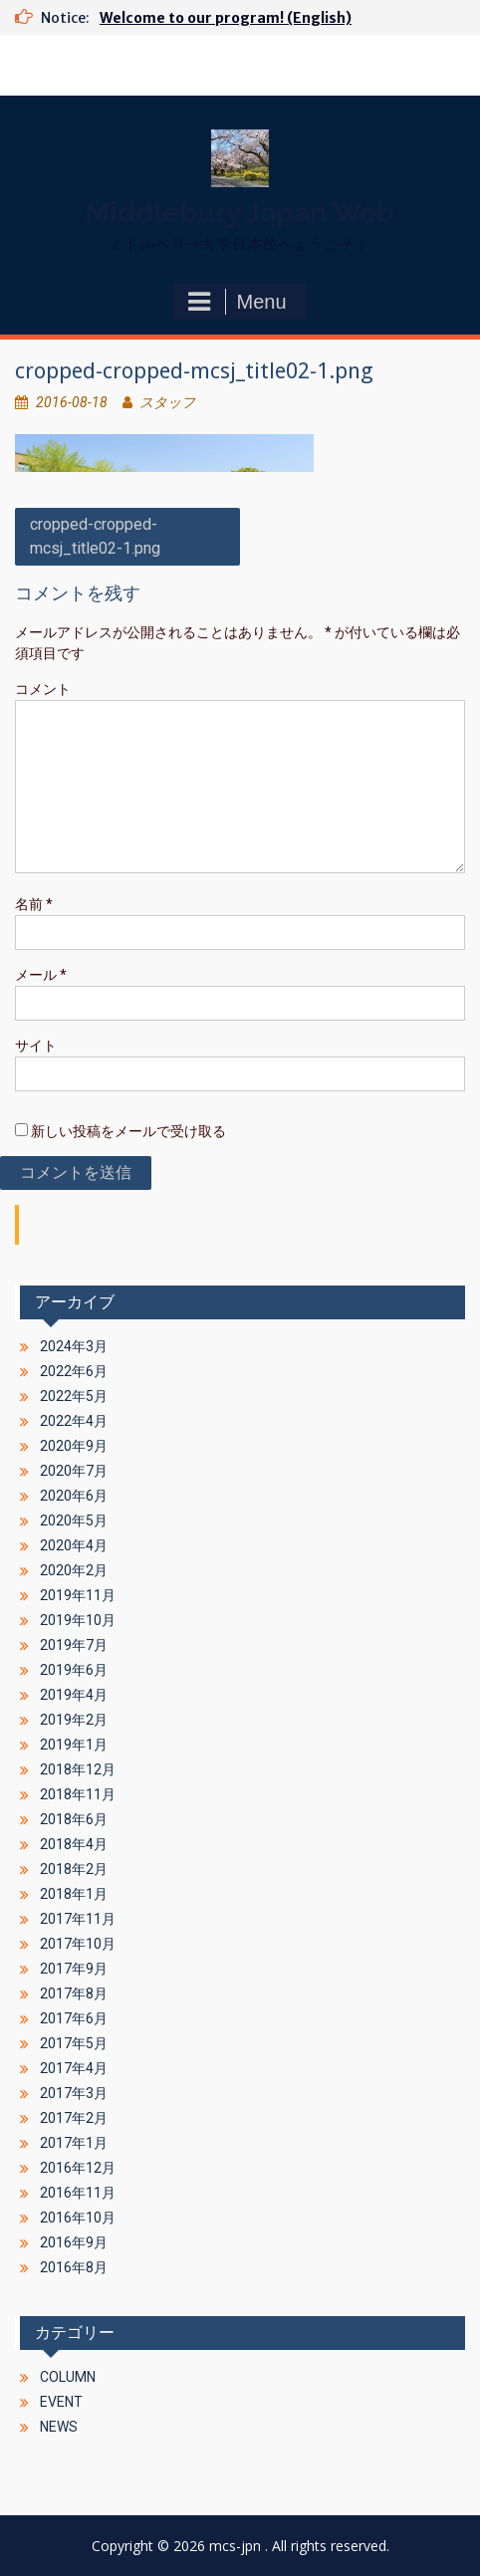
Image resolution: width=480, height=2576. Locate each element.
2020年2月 (74, 1570)
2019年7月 (74, 1645)
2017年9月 (74, 1969)
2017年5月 (74, 2043)
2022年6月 (74, 1371)
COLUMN (68, 2377)
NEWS (59, 2427)
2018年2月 (74, 1869)
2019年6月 (74, 1670)
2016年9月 (74, 2242)
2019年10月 (78, 1620)
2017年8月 (74, 1993)
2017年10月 (78, 1944)
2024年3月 (74, 1346)
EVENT (61, 2402)
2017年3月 (74, 2093)
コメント (43, 689)
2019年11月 (78, 1595)
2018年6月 (74, 1819)
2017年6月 (74, 2018)
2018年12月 (78, 1769)
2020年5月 (74, 1520)
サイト (36, 1046)
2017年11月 (78, 1919)
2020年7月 (74, 1471)
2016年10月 (78, 2217)
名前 (34, 904)
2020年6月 (74, 1496)
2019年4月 (74, 1695)
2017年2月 (74, 2118)
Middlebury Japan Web (240, 212)
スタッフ (167, 402)
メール (41, 975)
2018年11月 (78, 1794)
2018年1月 (74, 1894)
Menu (237, 302)
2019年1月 (74, 1745)
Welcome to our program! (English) (226, 18)
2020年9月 (74, 1446)
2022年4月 (74, 1421)
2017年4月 (74, 2068)
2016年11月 (78, 2193)
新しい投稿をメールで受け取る (128, 1131)
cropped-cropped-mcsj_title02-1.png (95, 536)
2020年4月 (74, 1545)
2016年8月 (74, 2267)
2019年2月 (74, 1720)
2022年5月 (74, 1396)
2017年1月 (74, 2143)
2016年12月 (78, 2168)
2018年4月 (74, 1844)
